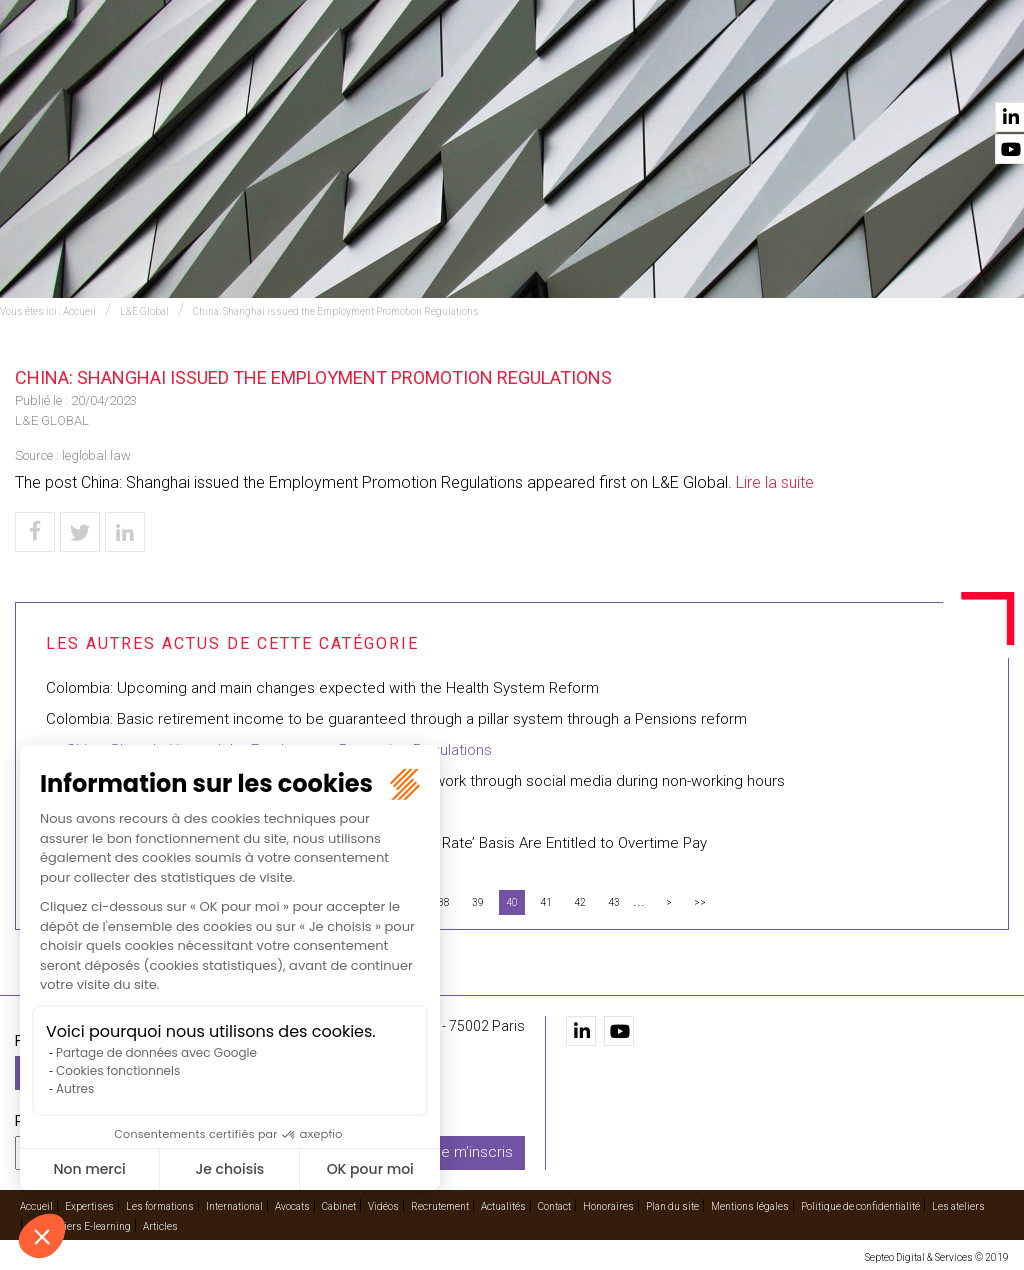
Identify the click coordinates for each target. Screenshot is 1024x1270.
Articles (160, 1226)
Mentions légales (750, 1206)
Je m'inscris (473, 1152)
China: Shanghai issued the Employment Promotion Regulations (336, 311)
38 (444, 902)
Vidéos (707, 71)
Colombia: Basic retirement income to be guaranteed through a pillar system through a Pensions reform (396, 719)
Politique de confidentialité (860, 1206)
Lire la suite (775, 482)
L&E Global (144, 311)
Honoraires (608, 1206)
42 (580, 902)
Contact (977, 71)
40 (512, 902)
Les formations (356, 71)
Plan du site (672, 1206)
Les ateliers (958, 1206)
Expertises (248, 71)
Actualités (893, 71)
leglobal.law (96, 455)
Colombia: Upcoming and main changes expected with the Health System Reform (322, 688)
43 (614, 902)
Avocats (572, 71)
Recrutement (792, 71)
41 (546, 902)
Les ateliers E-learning (80, 1226)
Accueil (170, 71)
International (477, 71)
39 (478, 902)
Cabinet (643, 71)
